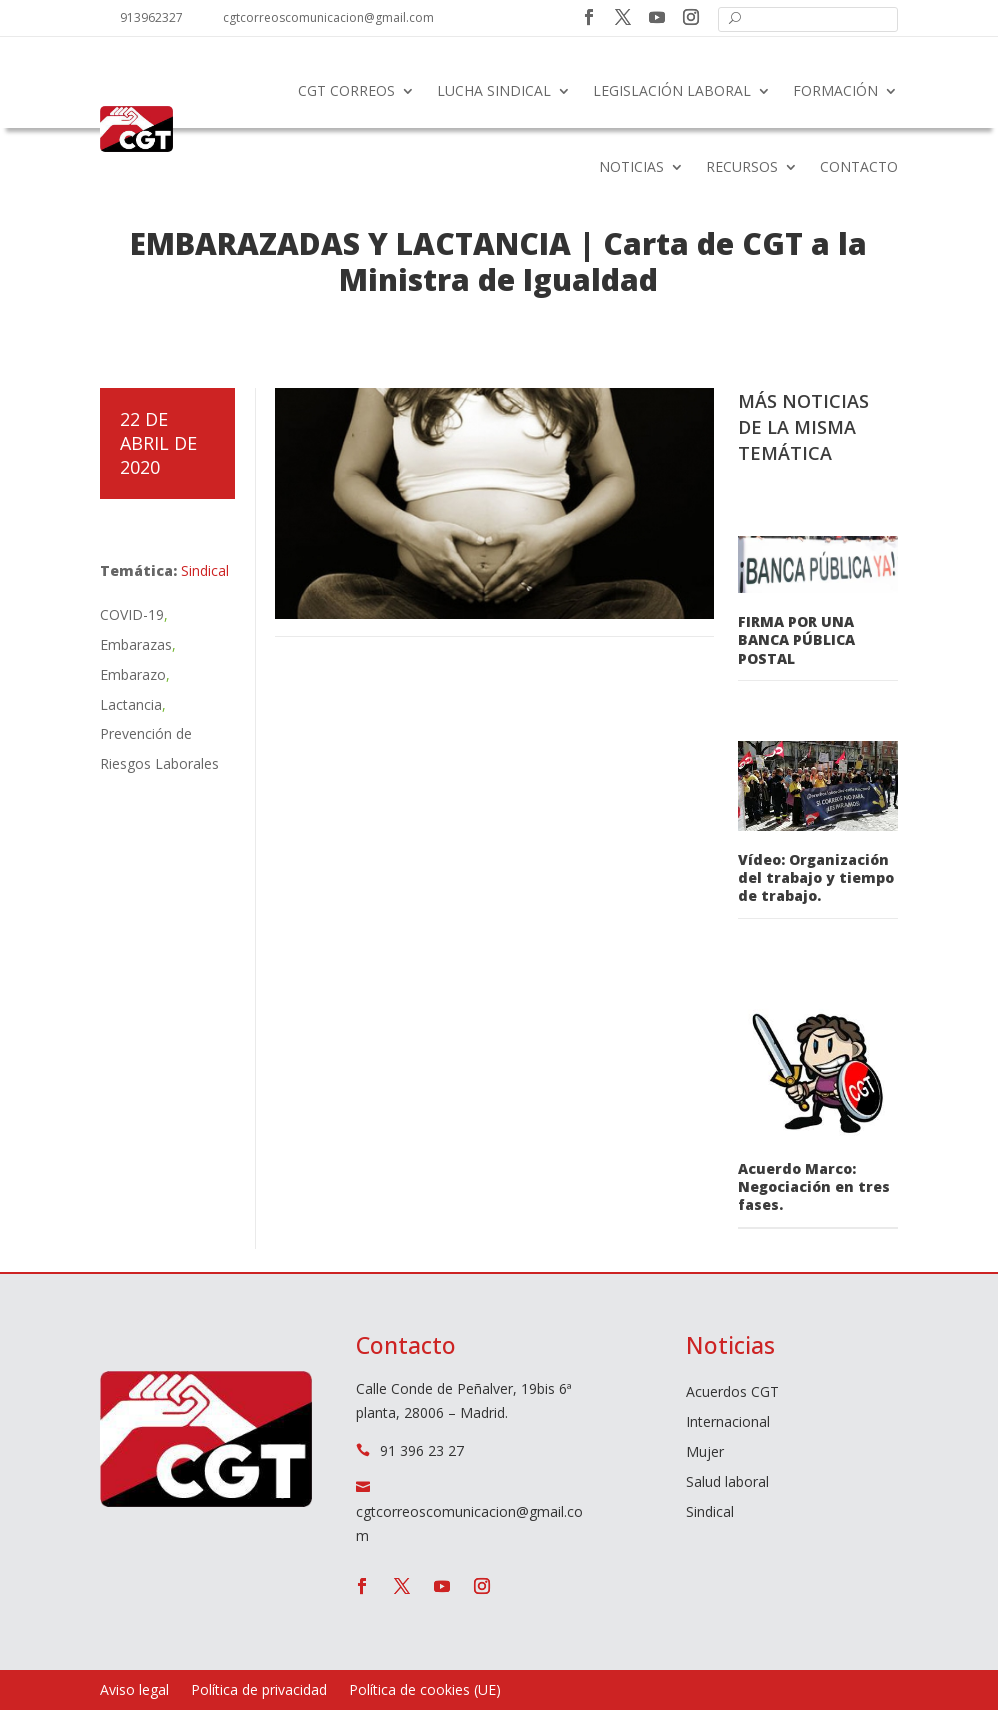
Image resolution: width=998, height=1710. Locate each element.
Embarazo (133, 674)
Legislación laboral (672, 90)
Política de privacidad (259, 1691)
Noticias (631, 166)
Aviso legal (134, 1691)
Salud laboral (727, 1483)
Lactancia (131, 704)
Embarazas (136, 644)
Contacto (859, 166)
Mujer (705, 1453)
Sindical (205, 570)
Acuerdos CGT (732, 1393)
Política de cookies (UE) (425, 1691)
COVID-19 (132, 614)
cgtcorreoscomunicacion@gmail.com (328, 17)
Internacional (728, 1423)
